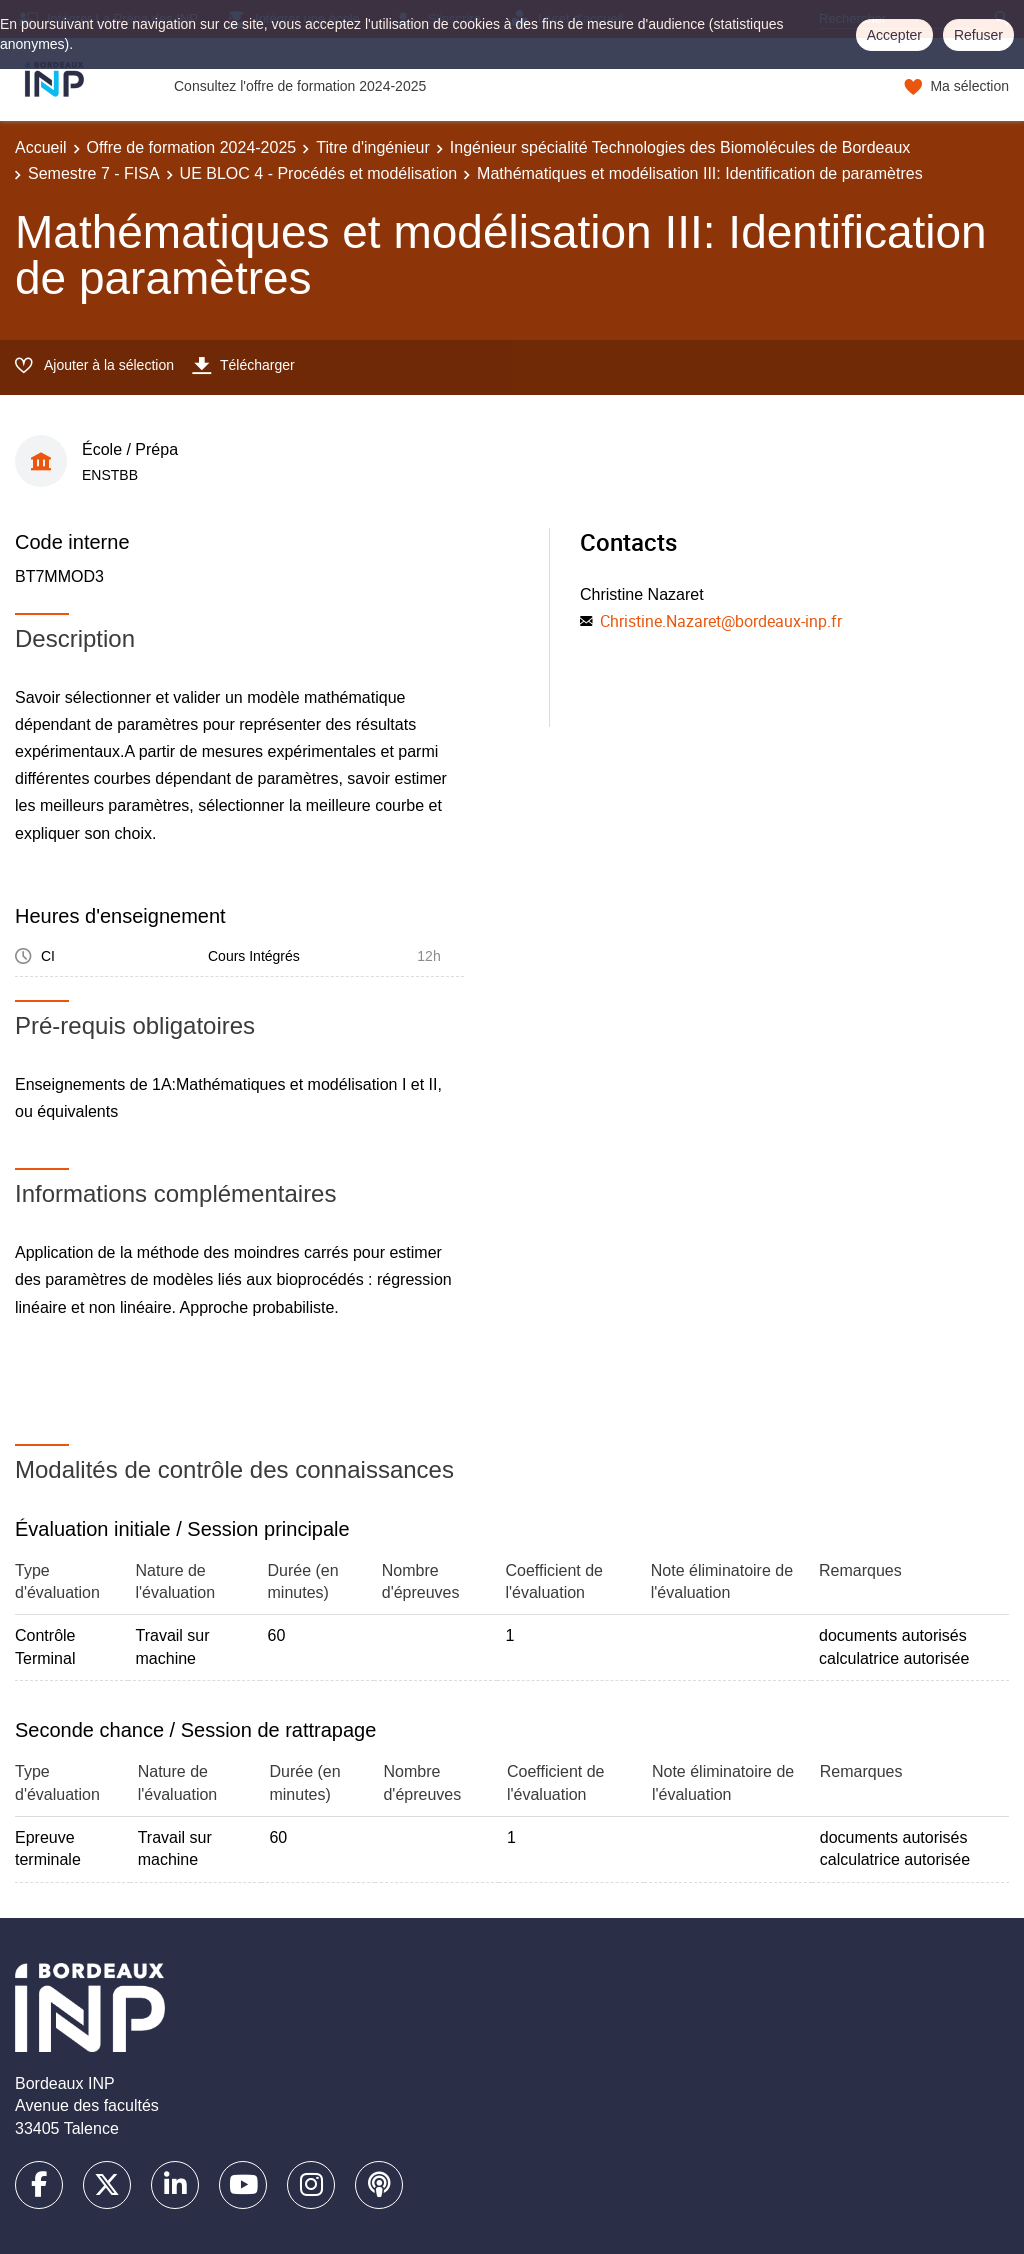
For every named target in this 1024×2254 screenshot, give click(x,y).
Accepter (894, 35)
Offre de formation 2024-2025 (192, 147)
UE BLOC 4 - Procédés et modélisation (318, 173)
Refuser (978, 35)
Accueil (41, 147)
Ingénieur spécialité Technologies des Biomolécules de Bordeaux (680, 147)
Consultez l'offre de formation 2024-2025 (300, 86)
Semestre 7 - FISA (94, 173)
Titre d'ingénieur (373, 147)
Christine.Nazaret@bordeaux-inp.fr (721, 621)
